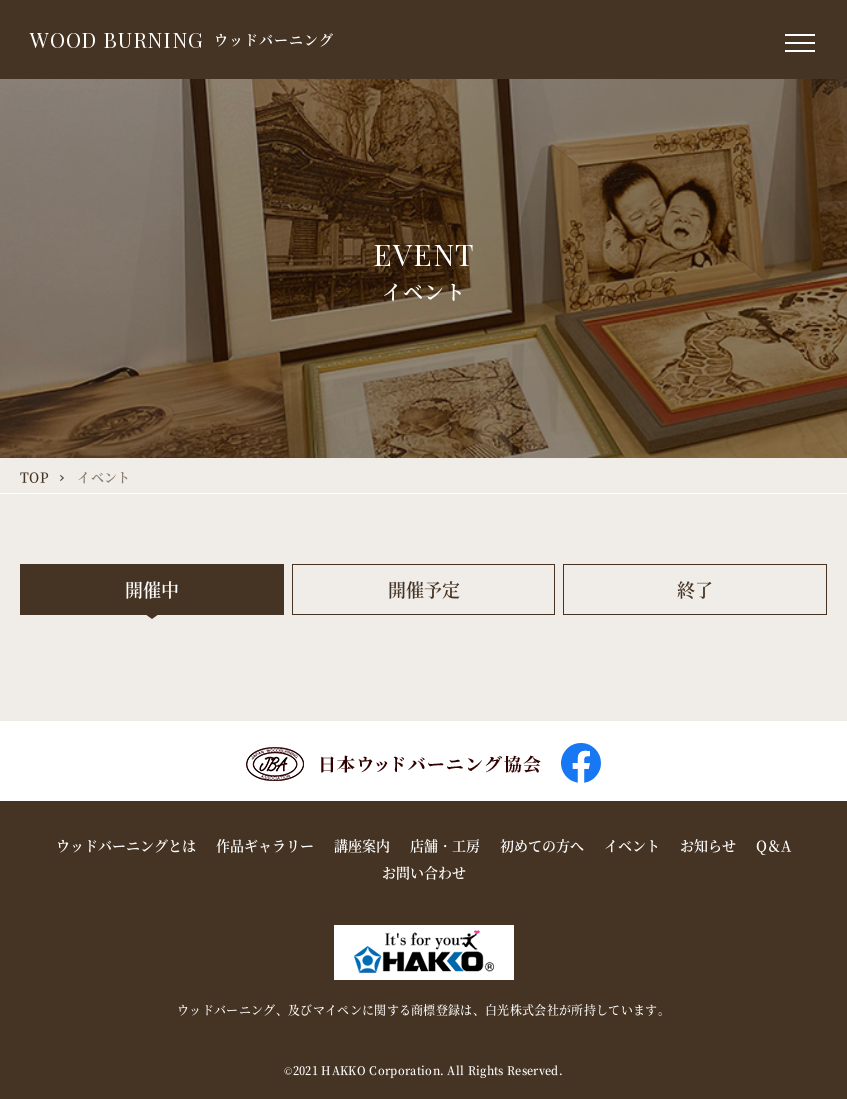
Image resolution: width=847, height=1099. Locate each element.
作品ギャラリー (265, 845)
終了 (695, 589)
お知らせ (708, 845)
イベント (632, 845)
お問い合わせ (424, 872)
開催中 (152, 589)
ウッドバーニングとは (126, 845)
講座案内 (362, 845)
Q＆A (773, 845)
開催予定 (424, 589)
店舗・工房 (445, 845)
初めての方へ (542, 845)
